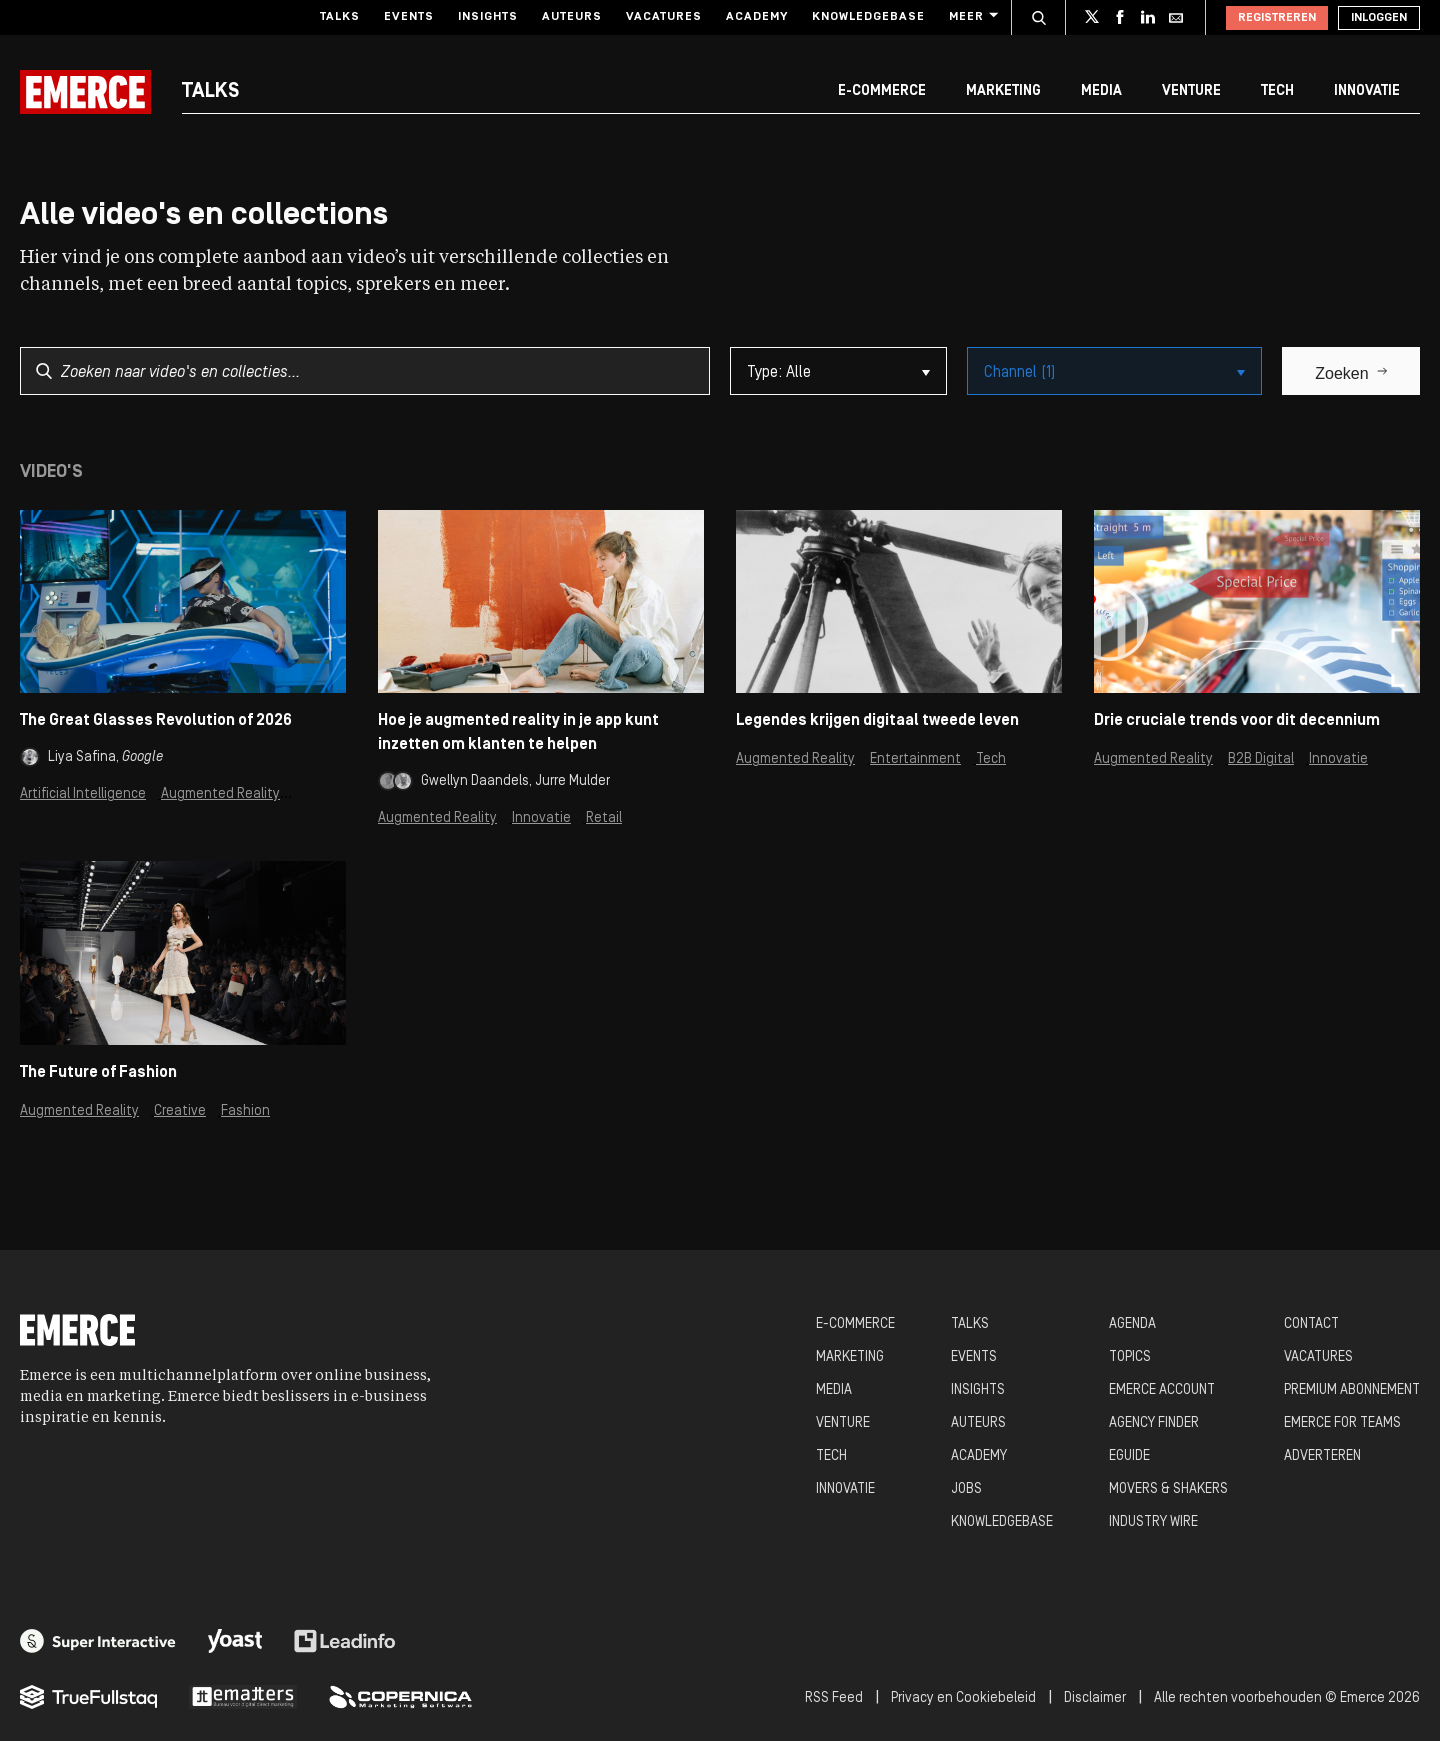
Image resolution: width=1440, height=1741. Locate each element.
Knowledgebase (868, 17)
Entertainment (915, 759)
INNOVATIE (845, 1489)
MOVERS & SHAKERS (1168, 1489)
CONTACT (1311, 1324)
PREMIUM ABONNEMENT (1352, 1390)
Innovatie (1367, 91)
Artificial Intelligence (83, 794)
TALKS (970, 1324)
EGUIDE (1129, 1456)
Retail (604, 818)
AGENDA (1132, 1324)
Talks (340, 17)
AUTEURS (978, 1423)
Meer (972, 16)
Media (1101, 91)
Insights (488, 17)
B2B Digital (1261, 759)
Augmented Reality (220, 794)
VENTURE (843, 1423)
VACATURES (1318, 1357)
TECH (831, 1456)
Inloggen (1379, 18)
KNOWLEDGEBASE (1002, 1522)
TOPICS (1130, 1357)
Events (409, 17)
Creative (180, 1111)
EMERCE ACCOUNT (1162, 1390)
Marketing (1003, 91)
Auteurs (572, 17)
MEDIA (834, 1390)
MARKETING (850, 1357)
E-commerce (882, 91)
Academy (757, 17)
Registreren (1277, 18)
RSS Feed (834, 1698)
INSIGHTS (978, 1390)
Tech (1277, 91)
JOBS (966, 1489)
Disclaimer (1095, 1698)
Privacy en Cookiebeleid (963, 1698)
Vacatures (664, 17)
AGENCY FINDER (1154, 1423)
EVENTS (974, 1357)
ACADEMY (979, 1456)
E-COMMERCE (855, 1324)
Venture (1191, 91)
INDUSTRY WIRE (1153, 1522)
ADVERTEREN (1322, 1456)
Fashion (245, 1111)
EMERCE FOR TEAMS (1342, 1423)
